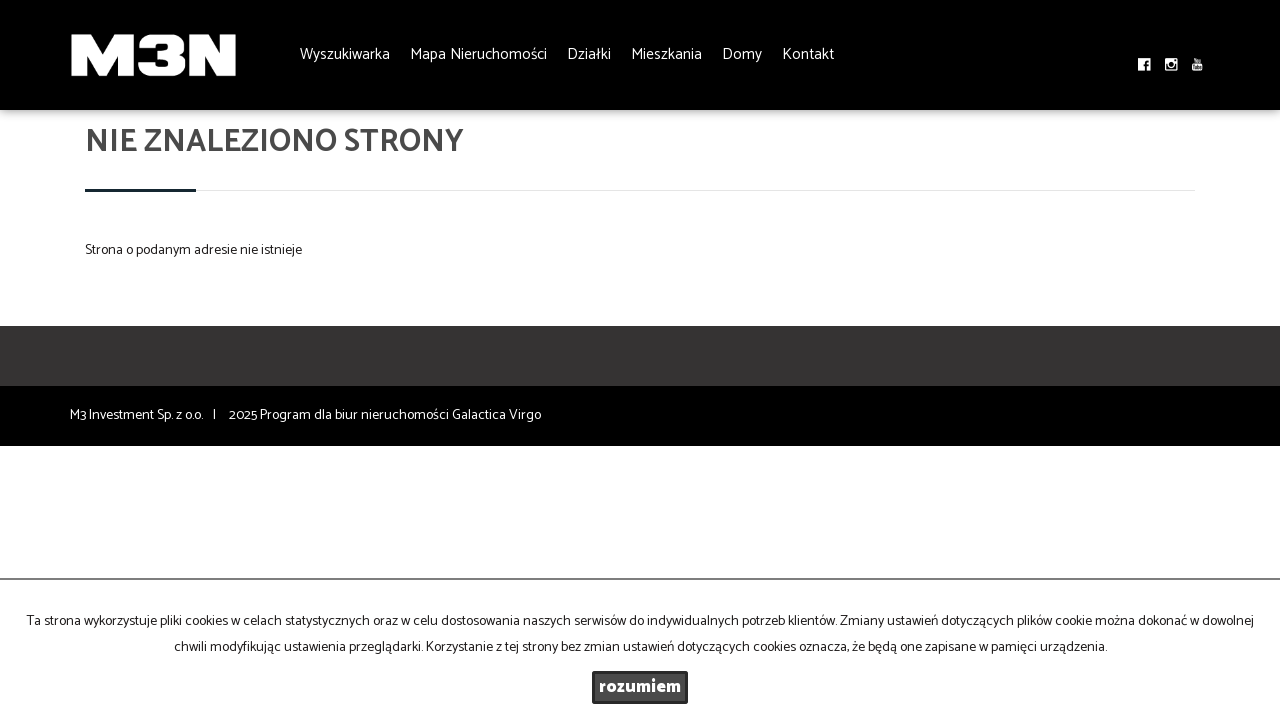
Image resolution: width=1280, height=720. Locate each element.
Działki (589, 54)
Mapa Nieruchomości (478, 54)
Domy (742, 54)
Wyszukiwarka (345, 54)
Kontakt (808, 54)
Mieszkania (666, 54)
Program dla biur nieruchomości (356, 415)
